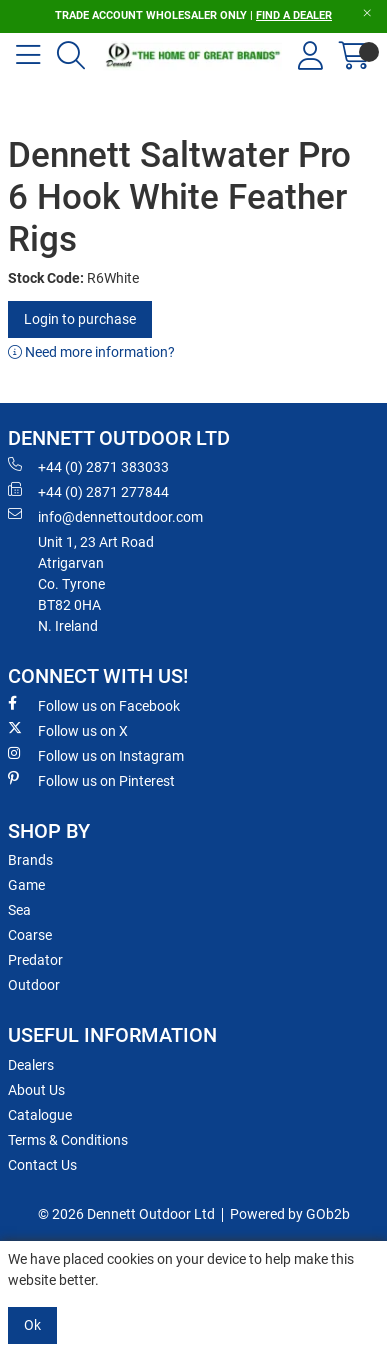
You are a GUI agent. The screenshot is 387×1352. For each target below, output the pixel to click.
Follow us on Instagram (96, 755)
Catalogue (40, 1115)
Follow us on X (68, 730)
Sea (19, 910)
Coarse (30, 935)
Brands (30, 860)
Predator (35, 960)
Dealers (31, 1065)
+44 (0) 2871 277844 (88, 491)
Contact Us (42, 1165)
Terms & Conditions (68, 1140)
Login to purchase (80, 319)
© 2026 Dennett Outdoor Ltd (126, 1214)
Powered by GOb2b (290, 1214)
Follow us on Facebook (94, 705)
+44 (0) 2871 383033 (88, 466)
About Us (36, 1090)
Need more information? (91, 352)
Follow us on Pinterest (91, 780)
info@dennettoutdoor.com (105, 516)
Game (26, 885)
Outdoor (34, 985)
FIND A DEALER (294, 15)
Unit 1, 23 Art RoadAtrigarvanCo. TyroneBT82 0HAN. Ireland (96, 584)
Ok (32, 1325)
